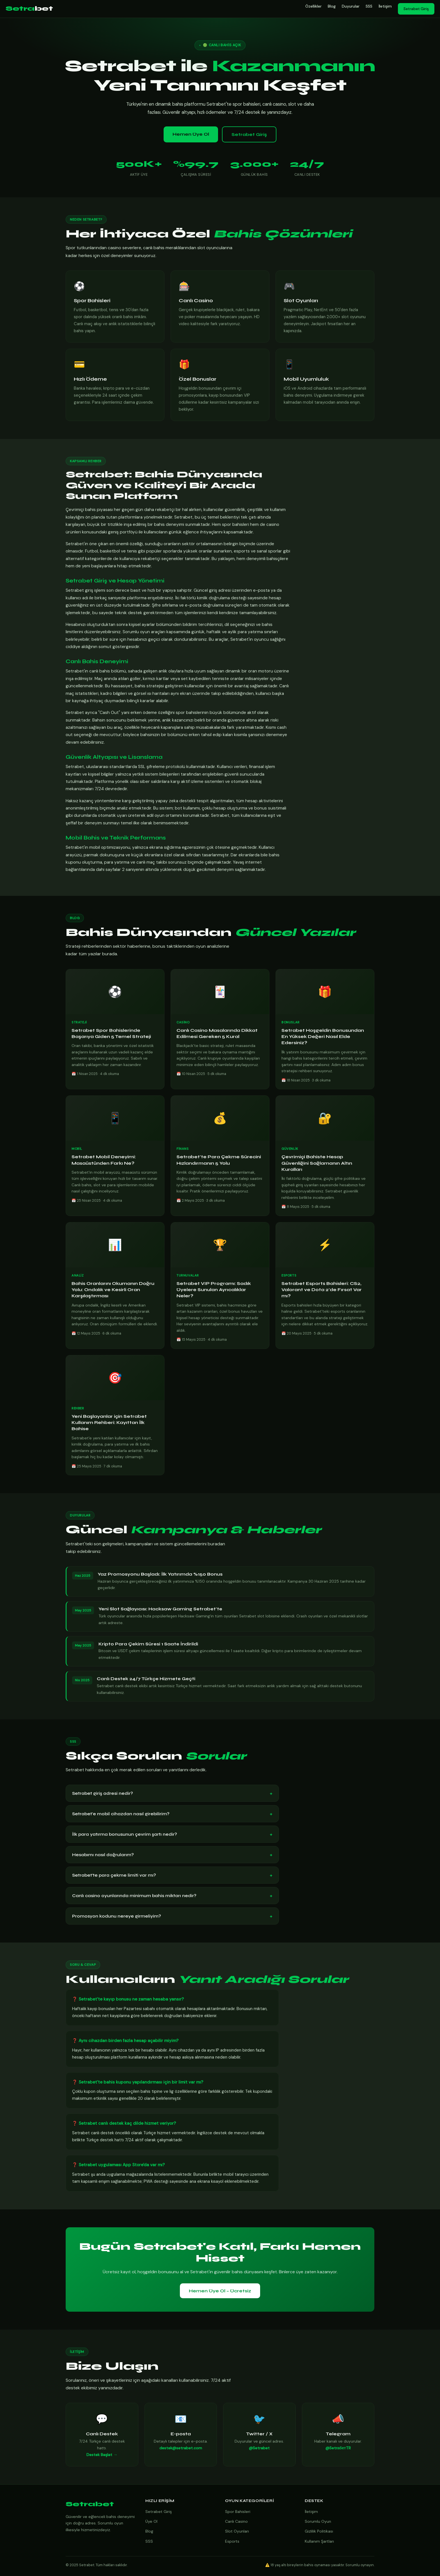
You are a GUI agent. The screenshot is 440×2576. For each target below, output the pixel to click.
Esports (232, 2541)
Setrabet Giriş (416, 8)
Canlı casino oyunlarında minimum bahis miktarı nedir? (172, 1895)
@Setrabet (259, 2449)
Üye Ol (151, 2521)
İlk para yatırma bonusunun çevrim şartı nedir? (172, 1834)
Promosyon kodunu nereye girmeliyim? (172, 1916)
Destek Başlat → (101, 2456)
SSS (369, 6)
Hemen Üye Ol (191, 134)
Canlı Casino (236, 2521)
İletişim (385, 6)
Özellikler (313, 6)
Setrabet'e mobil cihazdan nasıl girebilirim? (172, 1813)
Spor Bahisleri (237, 2511)
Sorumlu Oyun (318, 2521)
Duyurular (350, 6)
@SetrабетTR (338, 2449)
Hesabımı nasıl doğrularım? (172, 1854)
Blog (332, 6)
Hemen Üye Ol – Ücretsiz (220, 2290)
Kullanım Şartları (319, 2541)
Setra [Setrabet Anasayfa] (29, 8)
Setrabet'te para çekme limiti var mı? (172, 1875)
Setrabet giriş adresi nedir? (172, 1793)
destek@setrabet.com (180, 2449)
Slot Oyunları (237, 2531)
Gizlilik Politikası (319, 2531)
